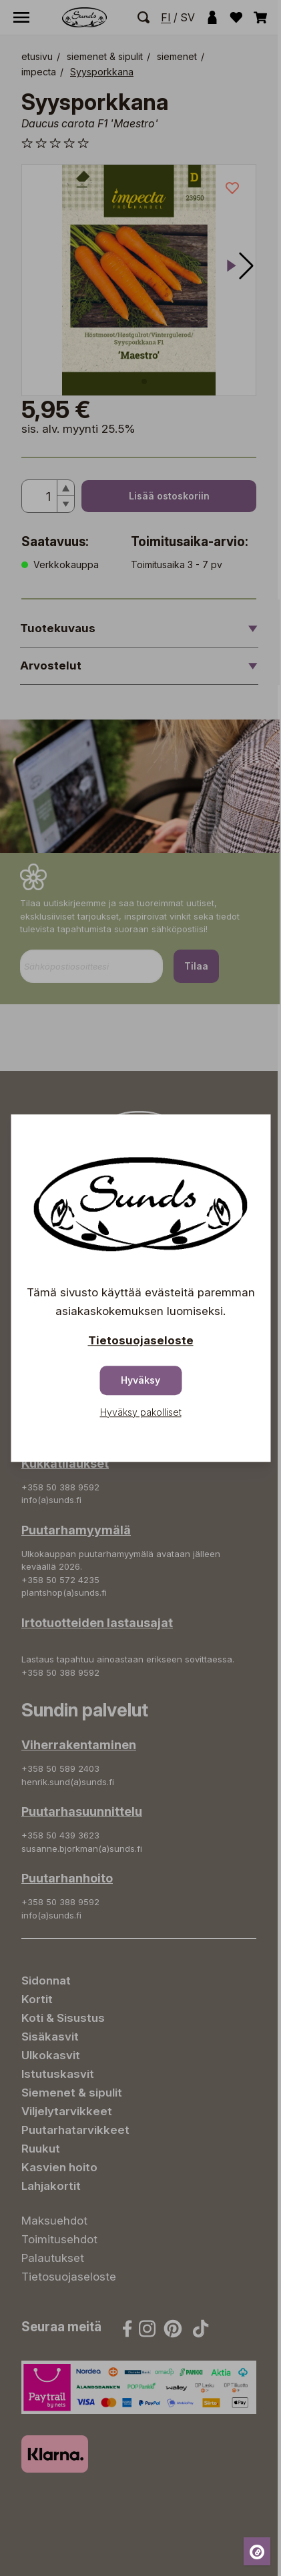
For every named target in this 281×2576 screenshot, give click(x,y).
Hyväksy (140, 1380)
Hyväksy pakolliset (141, 1412)
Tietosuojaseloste (141, 1340)
